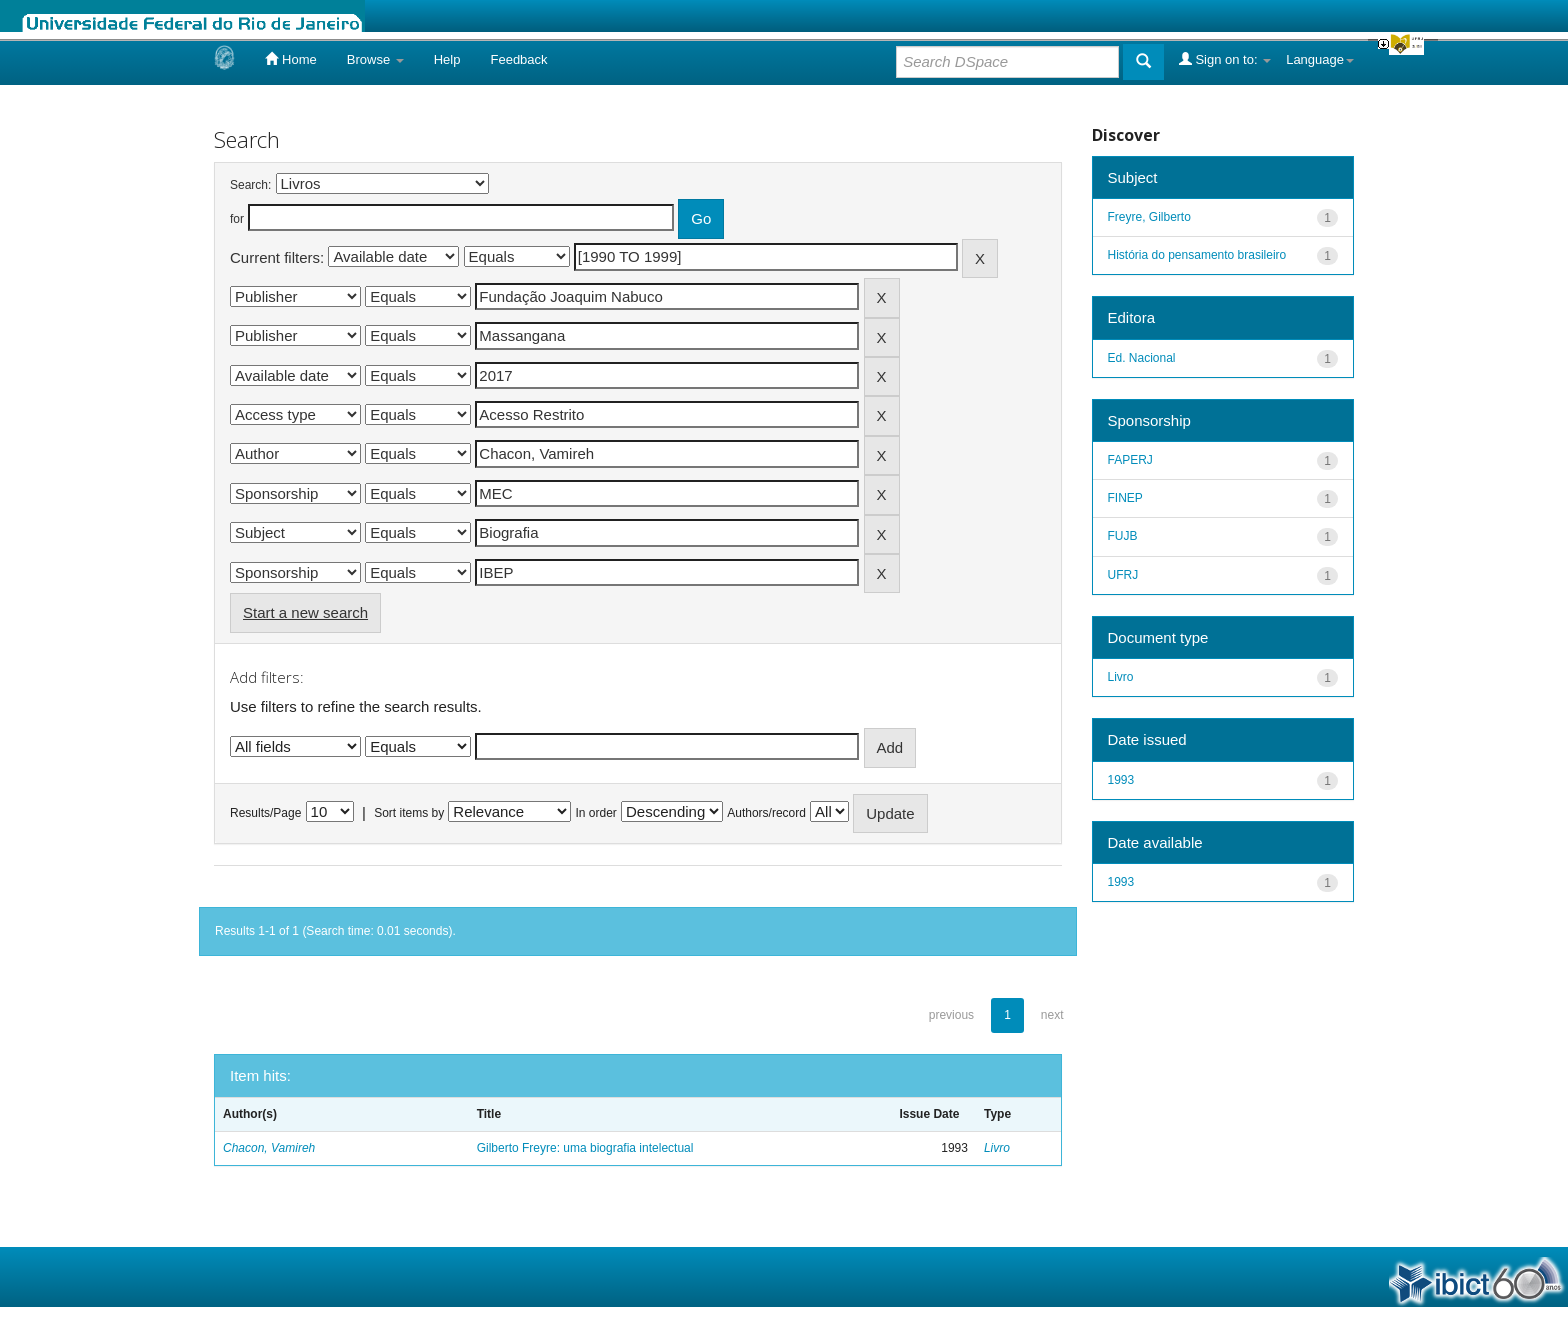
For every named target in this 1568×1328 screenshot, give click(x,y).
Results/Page (265, 813)
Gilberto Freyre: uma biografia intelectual (585, 1148)
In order (596, 813)
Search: (250, 185)
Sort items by (409, 813)
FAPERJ (1130, 460)
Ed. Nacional (1142, 358)
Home (290, 59)
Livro (997, 1148)
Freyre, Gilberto (1149, 217)
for (237, 219)
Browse (375, 59)
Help (447, 59)
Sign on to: (1225, 59)
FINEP (1125, 498)
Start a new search (305, 612)
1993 (1121, 780)
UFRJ (1123, 575)
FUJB (1123, 536)
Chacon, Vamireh (269, 1148)
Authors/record (766, 813)
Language (1320, 59)
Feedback (518, 59)
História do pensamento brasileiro (1197, 255)
